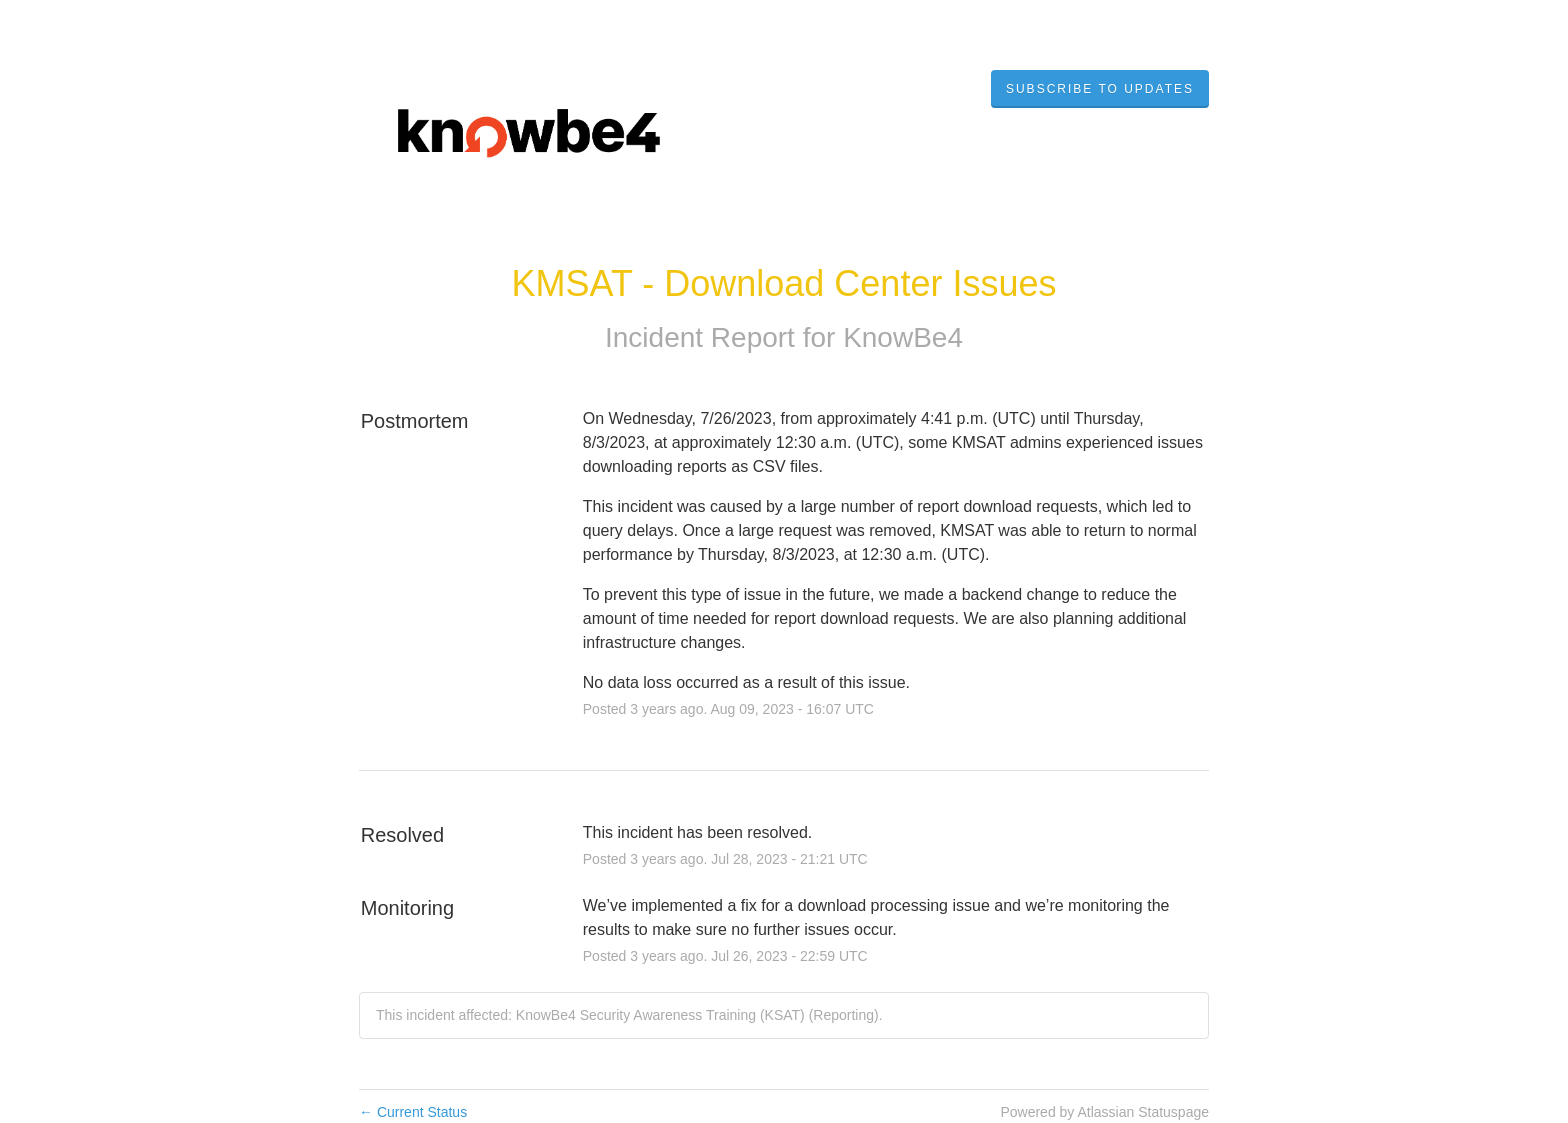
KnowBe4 (903, 337)
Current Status (413, 1112)
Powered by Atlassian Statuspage (1104, 1112)
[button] (1100, 89)
